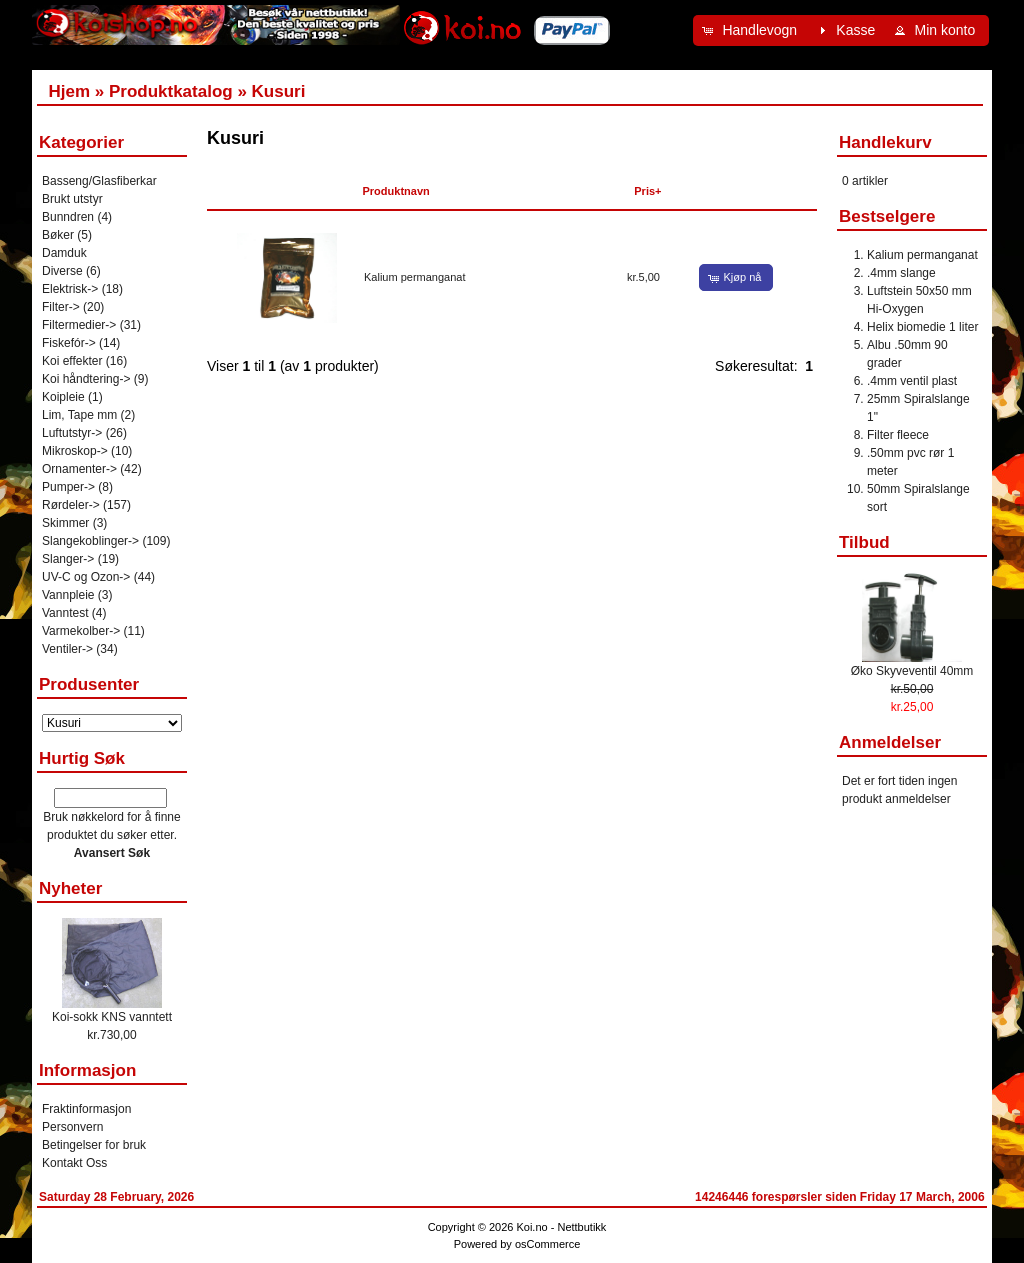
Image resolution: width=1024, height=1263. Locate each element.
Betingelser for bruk (94, 1145)
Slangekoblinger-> (90, 541)
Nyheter (70, 888)
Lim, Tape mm (79, 415)
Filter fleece (898, 435)
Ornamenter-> (79, 469)
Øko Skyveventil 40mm (912, 671)
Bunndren (68, 217)
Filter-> (61, 307)
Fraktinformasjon (86, 1109)
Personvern (72, 1127)
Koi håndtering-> (86, 379)
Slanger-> (68, 559)
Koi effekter (72, 361)
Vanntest (65, 613)
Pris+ (647, 191)
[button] (752, 30)
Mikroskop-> (75, 451)
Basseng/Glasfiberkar (99, 181)
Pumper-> (68, 487)
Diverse (62, 271)
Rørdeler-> (71, 505)
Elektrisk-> (70, 289)
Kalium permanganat (415, 277)
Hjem (69, 91)
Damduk (64, 253)
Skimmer (65, 523)
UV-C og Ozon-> (86, 577)
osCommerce (547, 1244)
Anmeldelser (890, 742)
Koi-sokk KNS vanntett (112, 1017)
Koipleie (63, 397)
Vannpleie (68, 595)
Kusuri (279, 91)
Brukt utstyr (72, 199)
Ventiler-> (67, 649)
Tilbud (864, 542)
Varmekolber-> (81, 631)
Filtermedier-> (79, 325)
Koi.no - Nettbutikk (561, 1227)
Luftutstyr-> (72, 433)
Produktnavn (396, 191)
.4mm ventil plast (912, 381)
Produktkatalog (171, 91)
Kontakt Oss (74, 1163)
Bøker (58, 235)
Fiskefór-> (69, 343)
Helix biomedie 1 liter (922, 327)
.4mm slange (901, 273)
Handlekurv (885, 142)
